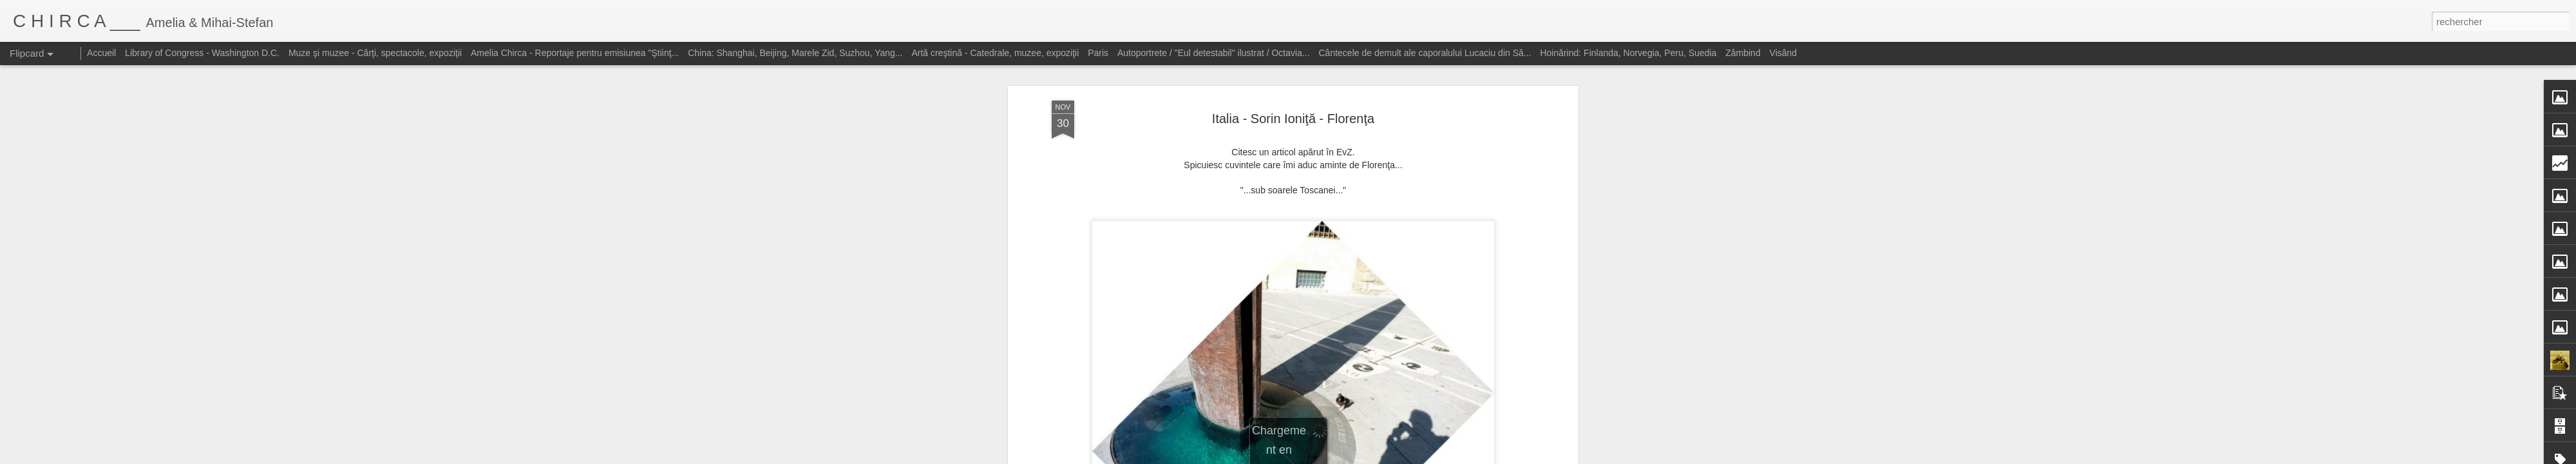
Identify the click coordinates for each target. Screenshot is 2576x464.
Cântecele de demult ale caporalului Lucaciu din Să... (1425, 53)
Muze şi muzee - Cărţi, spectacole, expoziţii (375, 53)
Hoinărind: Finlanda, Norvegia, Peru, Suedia (1628, 53)
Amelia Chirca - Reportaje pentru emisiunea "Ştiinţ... (575, 53)
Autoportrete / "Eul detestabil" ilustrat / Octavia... (1213, 53)
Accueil (101, 53)
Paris (1098, 53)
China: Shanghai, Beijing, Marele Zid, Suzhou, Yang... (795, 53)
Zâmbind (1742, 53)
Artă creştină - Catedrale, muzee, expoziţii (995, 53)
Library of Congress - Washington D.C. (202, 53)
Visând (1783, 53)
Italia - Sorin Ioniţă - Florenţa (1293, 118)
